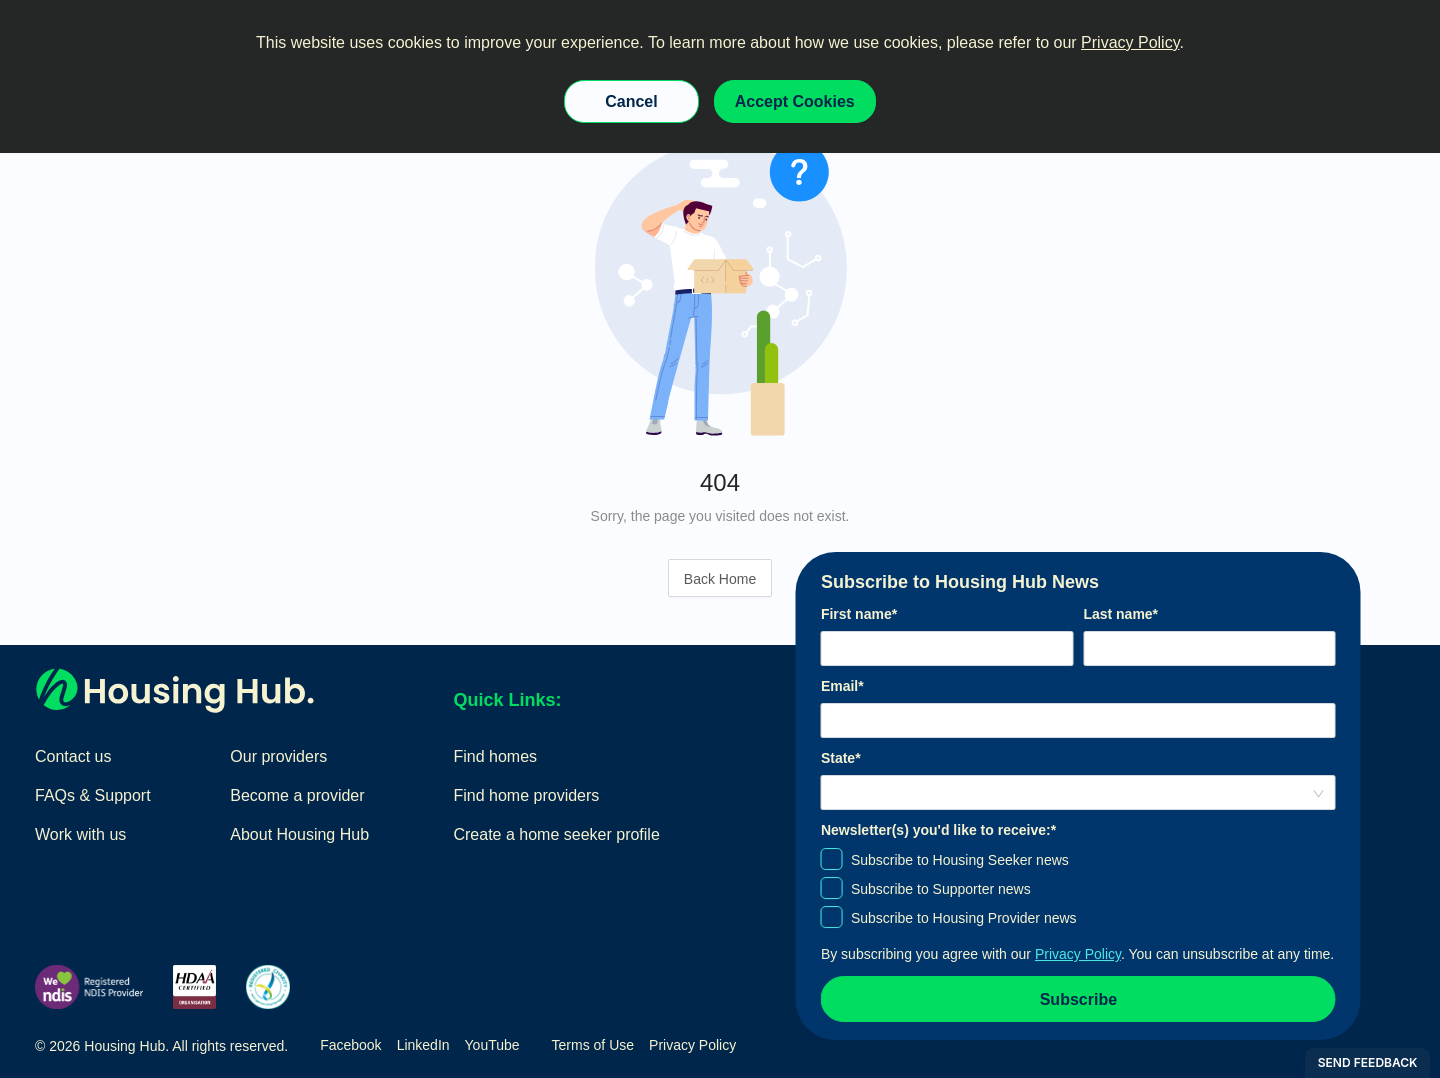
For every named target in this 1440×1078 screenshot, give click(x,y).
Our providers (278, 756)
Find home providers (526, 795)
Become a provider (297, 795)
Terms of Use (593, 1045)
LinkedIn (423, 1045)
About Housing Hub (299, 834)
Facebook (350, 1045)
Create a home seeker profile (556, 834)
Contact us (73, 756)
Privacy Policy (1130, 42)
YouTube (492, 1045)
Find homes (495, 756)
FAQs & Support (93, 795)
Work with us (80, 834)
